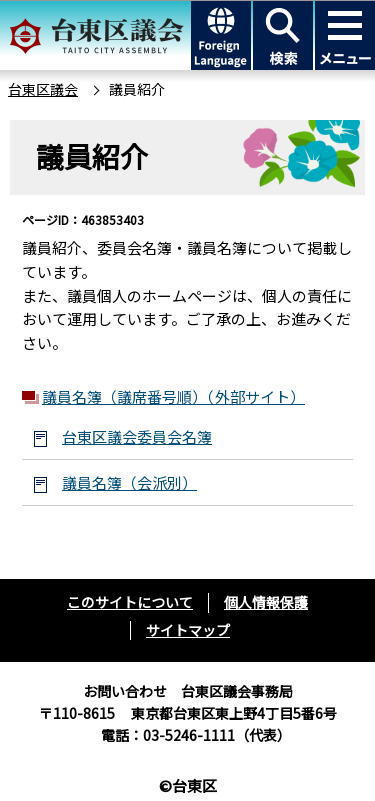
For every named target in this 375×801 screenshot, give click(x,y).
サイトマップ (188, 630)
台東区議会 (43, 89)
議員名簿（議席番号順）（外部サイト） (173, 396)
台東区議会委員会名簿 (137, 436)
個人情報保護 (266, 602)
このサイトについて (130, 602)
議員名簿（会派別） (129, 482)
